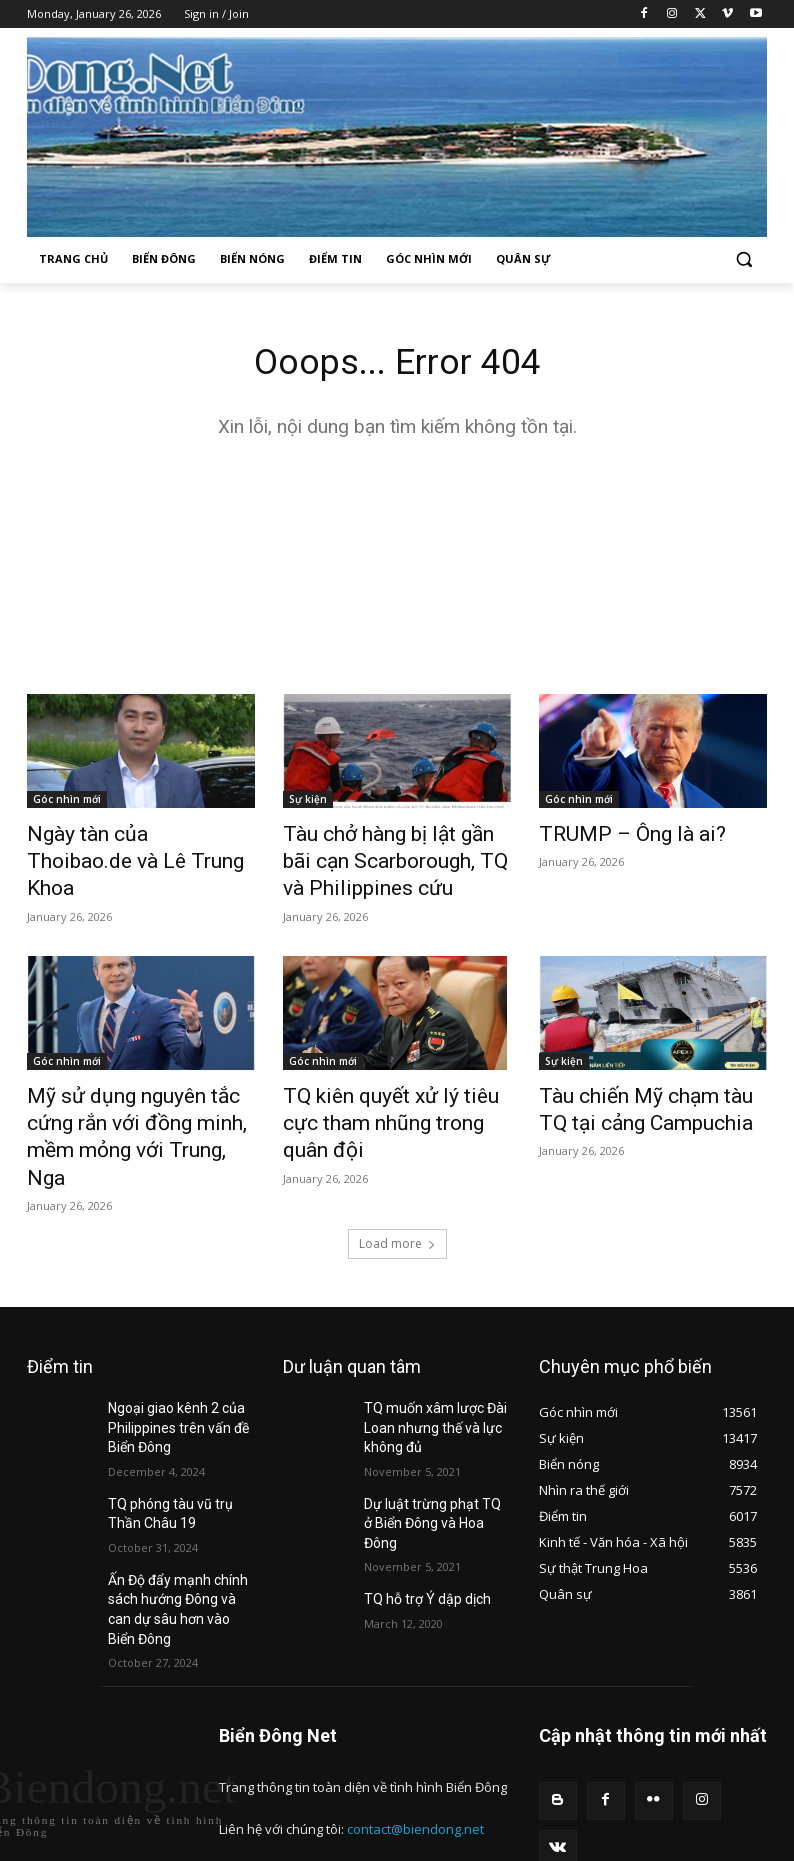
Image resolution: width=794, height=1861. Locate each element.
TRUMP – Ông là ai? (612, 835)
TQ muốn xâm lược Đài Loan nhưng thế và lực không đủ (427, 1369)
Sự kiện (308, 802)
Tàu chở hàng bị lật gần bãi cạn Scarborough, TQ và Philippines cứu (382, 857)
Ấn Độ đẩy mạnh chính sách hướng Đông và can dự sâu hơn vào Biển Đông (180, 1527)
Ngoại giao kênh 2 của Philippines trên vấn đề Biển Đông (169, 1369)
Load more (397, 1188)
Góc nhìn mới (67, 802)
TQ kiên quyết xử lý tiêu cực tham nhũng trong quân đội (386, 1093)
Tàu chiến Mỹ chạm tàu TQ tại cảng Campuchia (649, 1093)
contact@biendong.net (415, 1732)
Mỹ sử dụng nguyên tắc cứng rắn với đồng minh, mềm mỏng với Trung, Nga (141, 1104)
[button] (743, 259)
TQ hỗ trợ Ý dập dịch (419, 1510)
